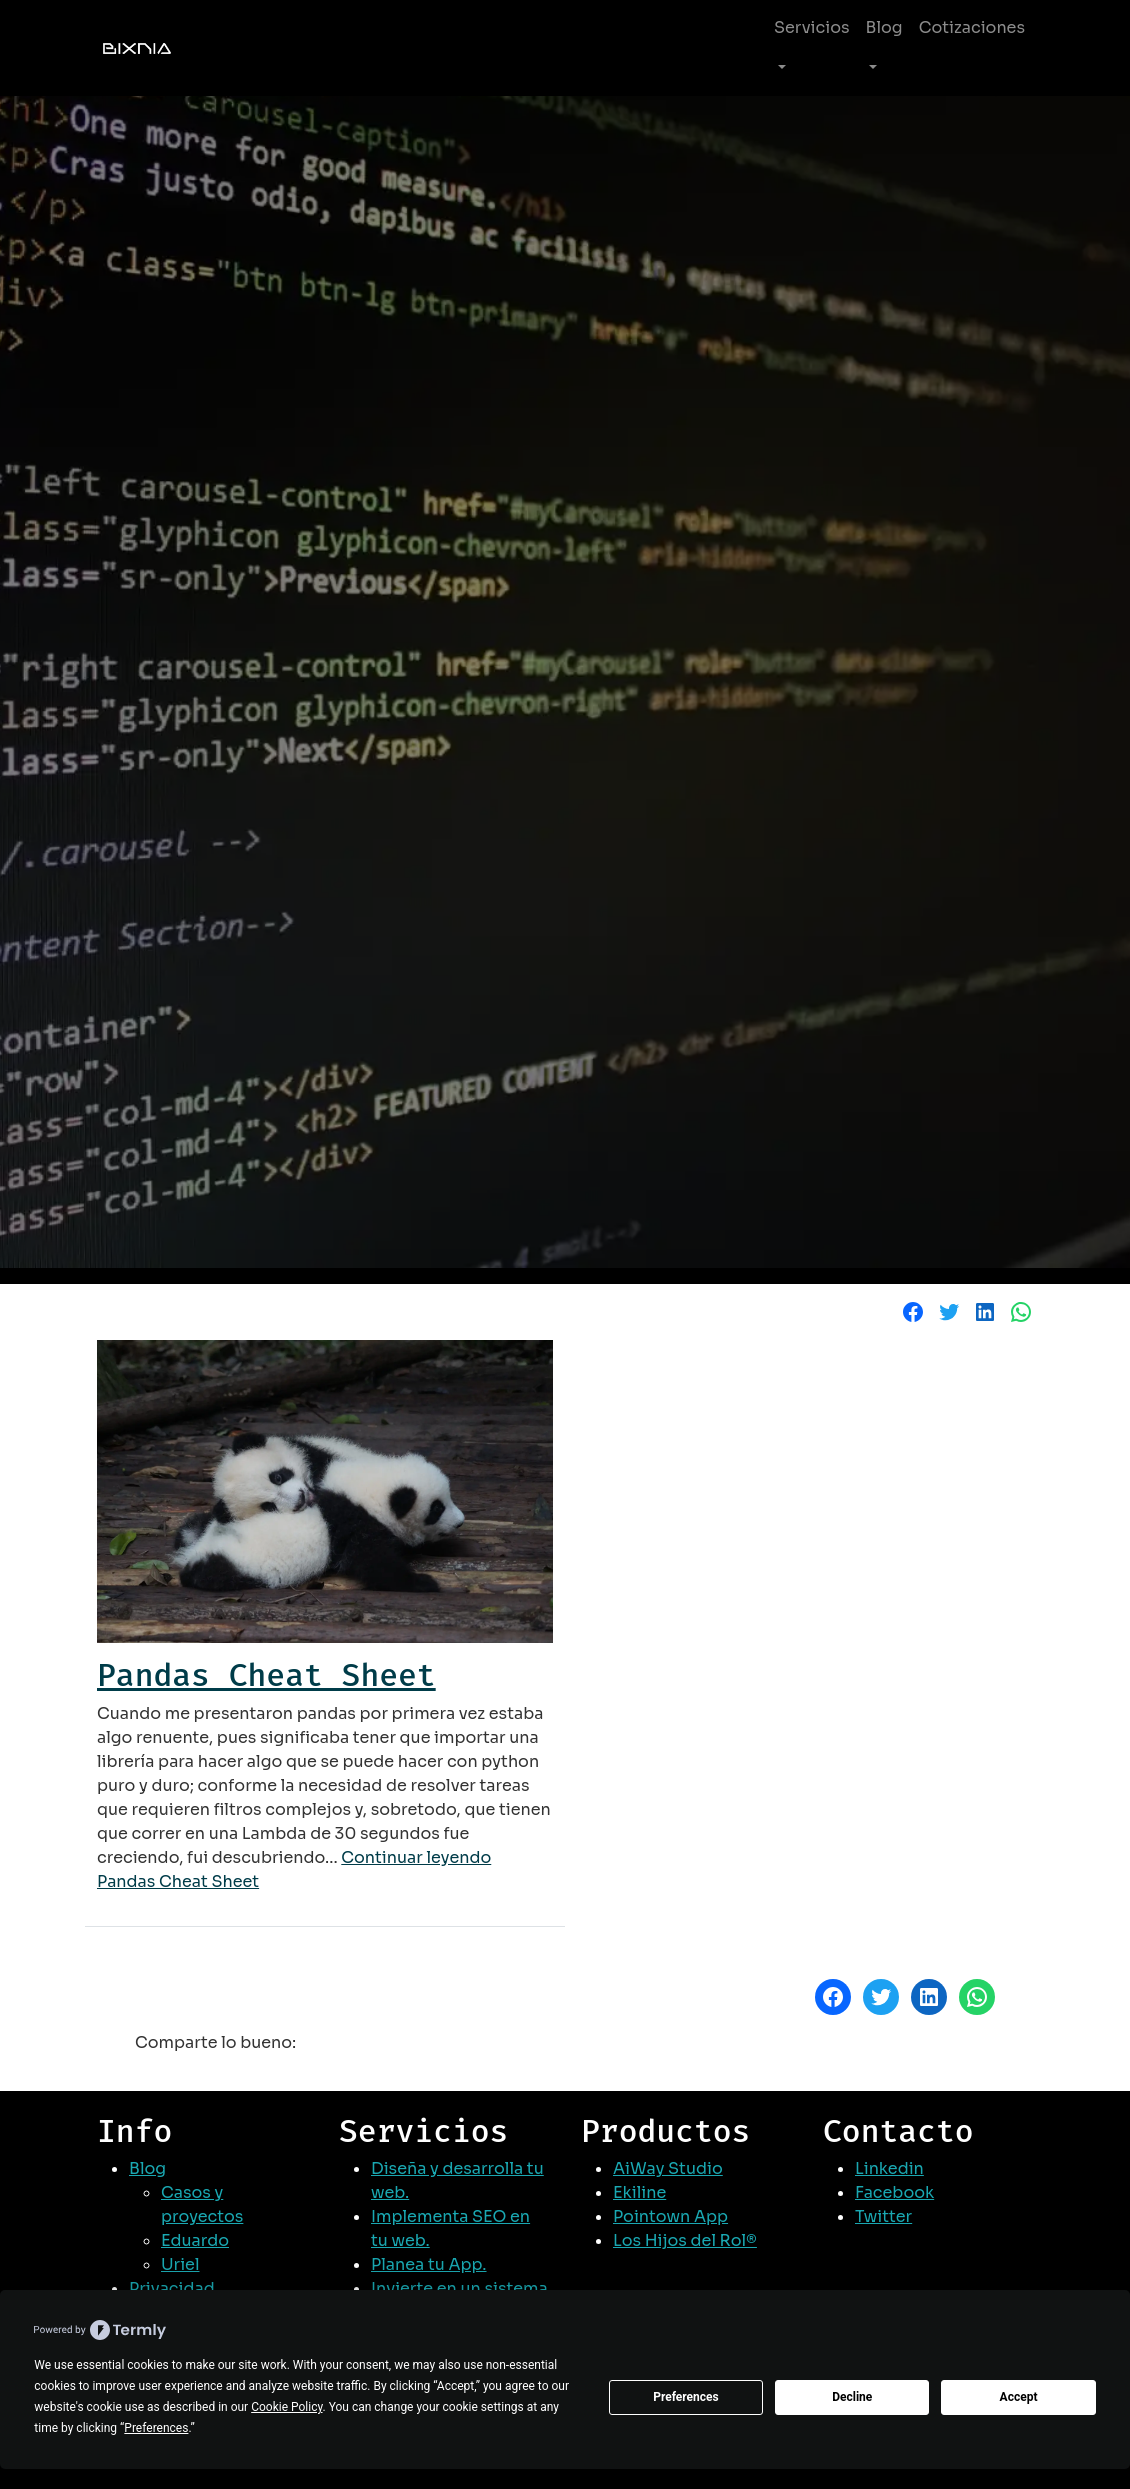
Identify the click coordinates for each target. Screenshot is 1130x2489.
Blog (884, 27)
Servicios (812, 27)
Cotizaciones (972, 27)
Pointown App (670, 2216)
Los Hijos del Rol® (685, 2240)
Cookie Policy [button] (286, 2407)
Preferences (686, 2397)
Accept (1019, 2397)
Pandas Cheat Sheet (266, 1675)
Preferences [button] (156, 2428)
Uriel (180, 2264)
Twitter (883, 2216)
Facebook (894, 2192)
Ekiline (639, 2192)
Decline (852, 2397)
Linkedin (889, 2168)
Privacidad (172, 2288)
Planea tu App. (429, 2264)
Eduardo (195, 2240)
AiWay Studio (668, 2168)
